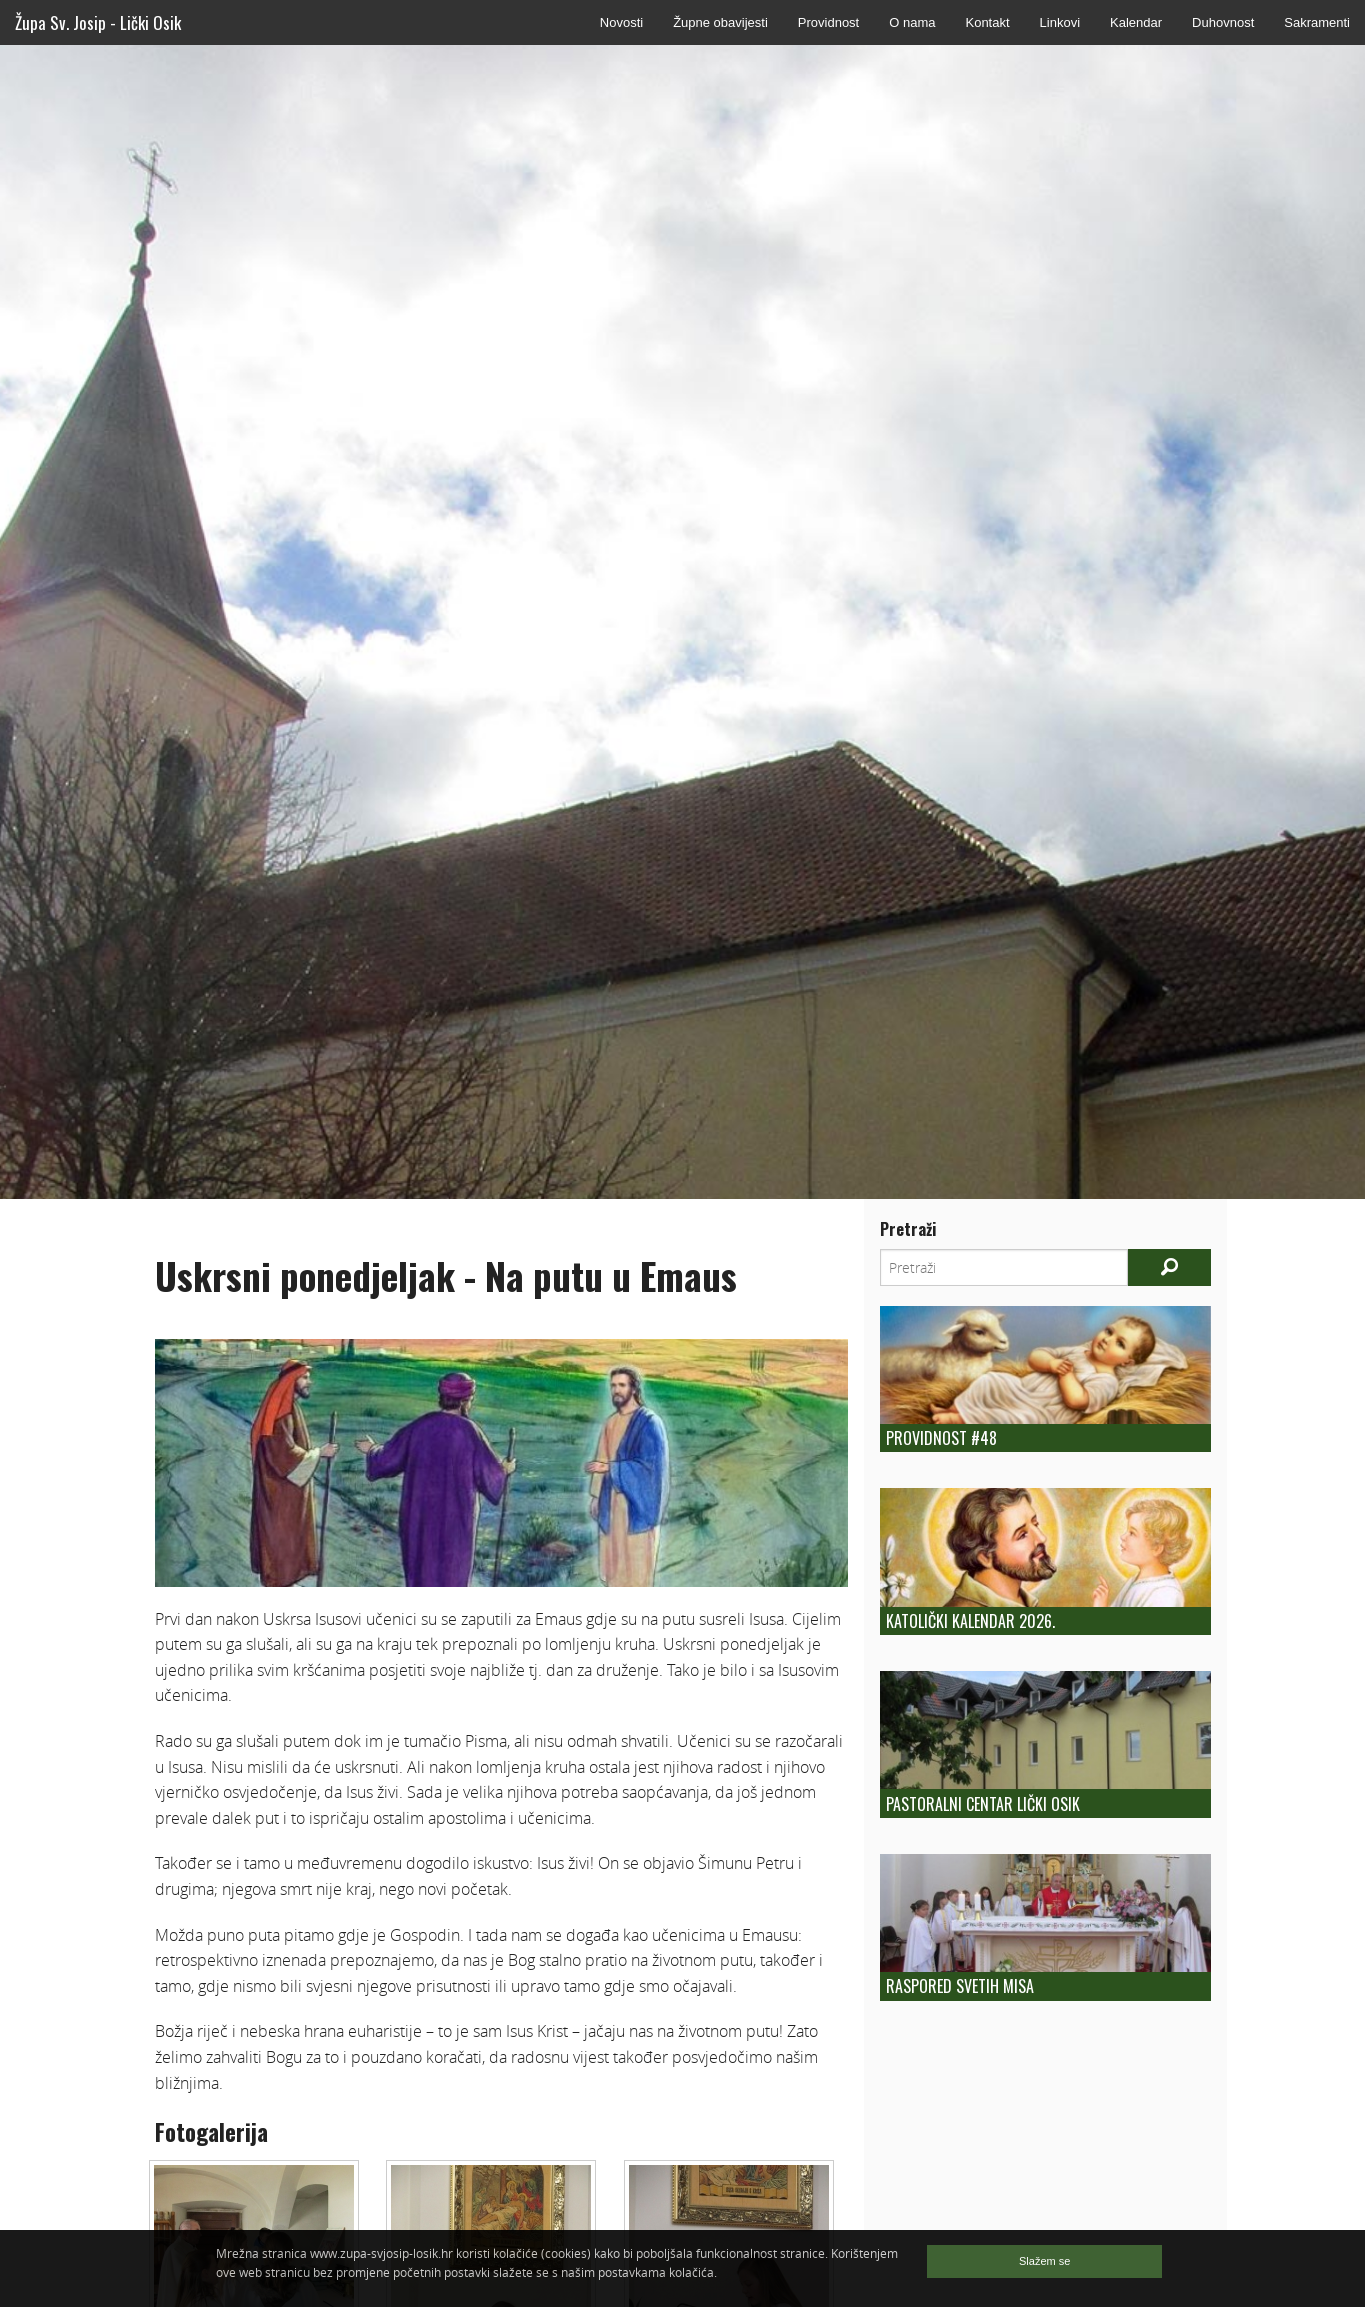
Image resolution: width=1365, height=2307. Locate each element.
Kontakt (987, 22)
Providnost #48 (941, 1438)
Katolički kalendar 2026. (970, 1621)
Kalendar (1136, 22)
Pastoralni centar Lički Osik (983, 1804)
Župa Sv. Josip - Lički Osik (98, 22)
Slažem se (1044, 2261)
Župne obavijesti (720, 22)
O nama (912, 22)
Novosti (621, 22)
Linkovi (1060, 22)
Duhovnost (1223, 22)
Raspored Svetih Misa (960, 1986)
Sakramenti (1317, 22)
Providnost (828, 22)
